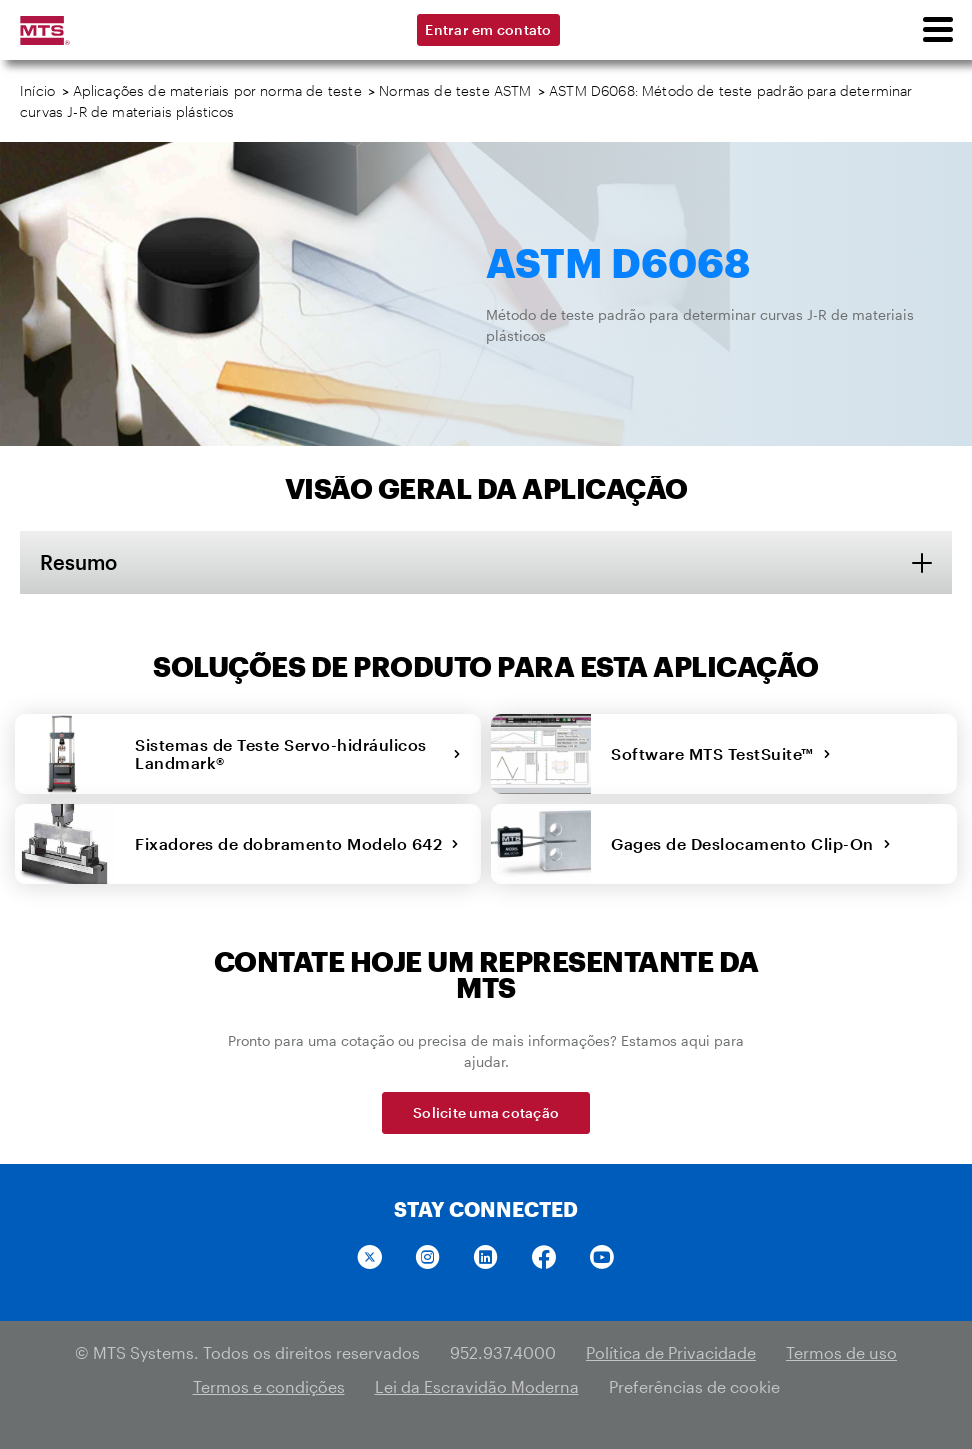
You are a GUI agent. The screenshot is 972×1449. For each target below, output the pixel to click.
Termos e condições (269, 1386)
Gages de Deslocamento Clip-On (751, 843)
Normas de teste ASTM (455, 90)
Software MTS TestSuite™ (721, 753)
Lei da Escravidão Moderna (477, 1386)
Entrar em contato (488, 29)
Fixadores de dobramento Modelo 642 (297, 843)
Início (37, 90)
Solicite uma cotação (486, 1112)
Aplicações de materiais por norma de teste (217, 90)
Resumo (78, 562)
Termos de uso (841, 1352)
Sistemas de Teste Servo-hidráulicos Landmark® (298, 753)
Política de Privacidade (671, 1352)
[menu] (937, 30)
